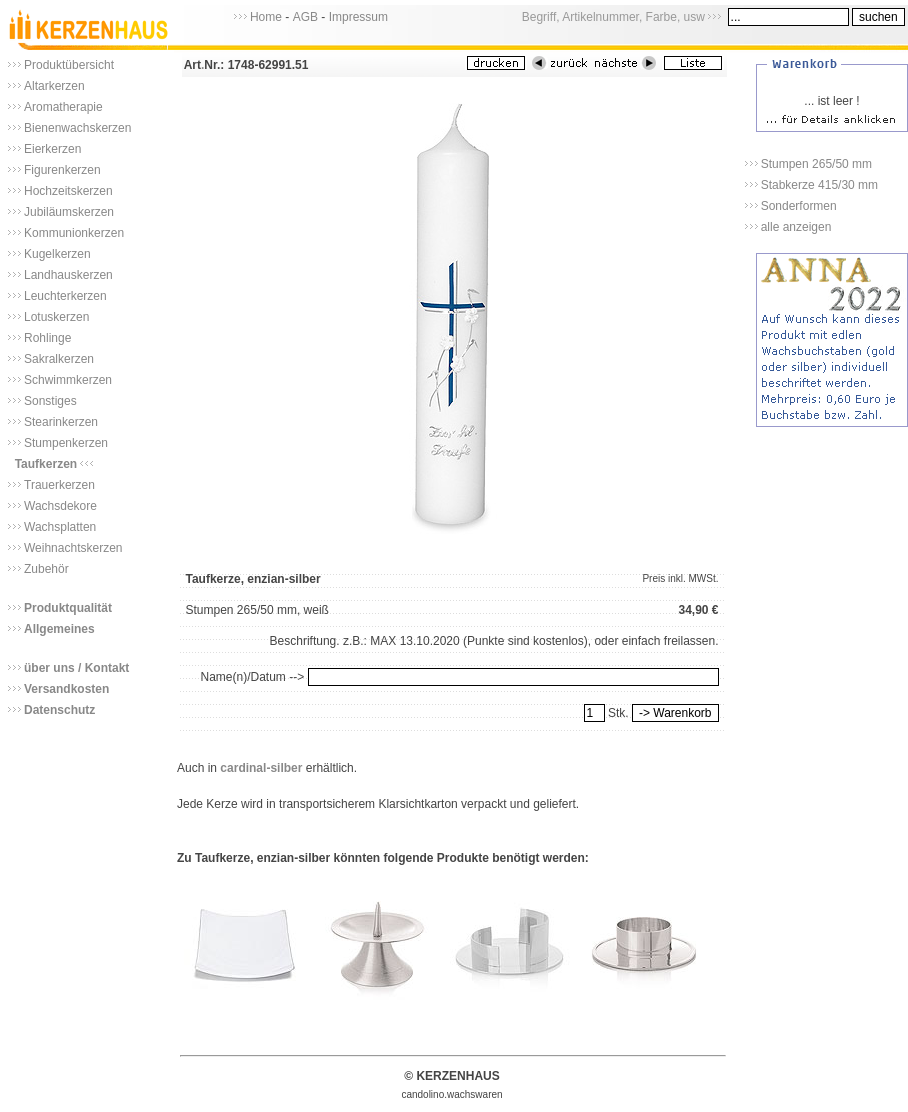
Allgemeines (59, 629)
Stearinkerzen (61, 422)
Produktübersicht (69, 65)
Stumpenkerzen (66, 443)
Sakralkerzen (59, 359)
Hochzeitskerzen (68, 191)
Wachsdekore (60, 506)
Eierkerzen (52, 149)
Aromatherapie (63, 107)
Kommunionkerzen (74, 233)
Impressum (358, 17)
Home (266, 17)
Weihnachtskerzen (73, 548)
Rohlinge (47, 338)
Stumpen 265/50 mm (816, 164)
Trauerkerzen (59, 485)
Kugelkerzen (57, 254)
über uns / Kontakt (76, 668)
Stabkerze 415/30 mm (819, 185)
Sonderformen (799, 206)
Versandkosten (66, 689)
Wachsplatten (60, 527)
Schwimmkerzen (68, 380)
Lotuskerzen (56, 317)
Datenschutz (59, 710)
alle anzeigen (796, 227)
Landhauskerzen (68, 275)
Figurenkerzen (62, 170)
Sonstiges (50, 401)
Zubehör (46, 569)
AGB (305, 17)
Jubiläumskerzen (69, 212)
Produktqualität (68, 608)
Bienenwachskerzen (77, 128)
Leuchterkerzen (65, 296)
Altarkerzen (54, 86)
